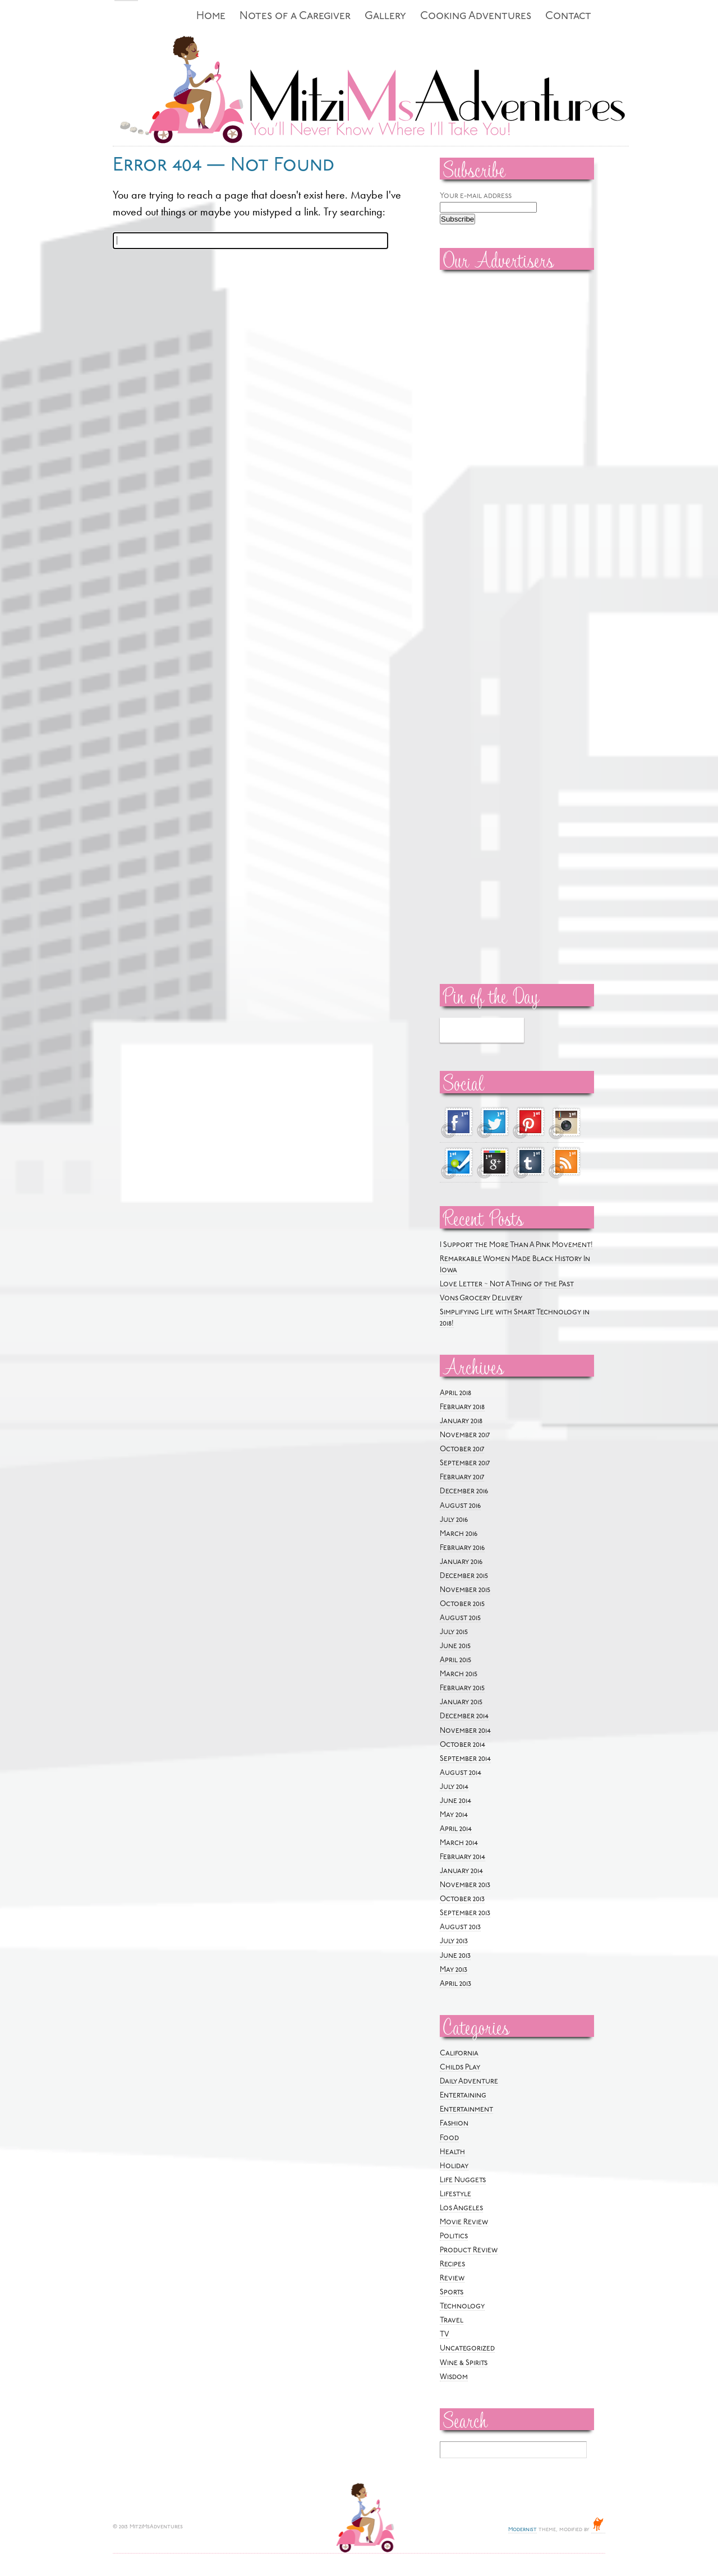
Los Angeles (461, 2208)
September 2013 (465, 1913)
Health (452, 2152)
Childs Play (460, 2067)
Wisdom (454, 2377)
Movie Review (464, 2222)
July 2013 (454, 1941)
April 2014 (456, 1829)
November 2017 (465, 1435)
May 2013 (453, 1970)
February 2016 (462, 1548)
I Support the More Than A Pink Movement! (516, 1245)
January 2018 (461, 1421)
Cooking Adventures (475, 16)
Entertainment (466, 2109)
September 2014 (465, 1759)
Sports (451, 2292)
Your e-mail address (476, 196)
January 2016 (461, 1562)
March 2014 (459, 1843)
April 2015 (455, 1660)
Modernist (522, 2530)
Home (210, 16)
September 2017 (465, 1463)
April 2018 (455, 1393)
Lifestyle (455, 2194)
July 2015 (454, 1632)
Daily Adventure (469, 2081)
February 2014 (462, 1857)
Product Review (469, 2250)
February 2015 (462, 1688)
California (459, 2053)
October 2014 (462, 1745)
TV (444, 2334)
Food (449, 2138)
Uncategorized (467, 2348)
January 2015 (461, 1702)
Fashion (454, 2123)
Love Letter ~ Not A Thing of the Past (507, 1284)
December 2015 (464, 1576)
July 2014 (454, 1787)
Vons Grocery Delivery (481, 1298)
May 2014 (454, 1815)
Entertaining (463, 2095)
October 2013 (462, 1899)
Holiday (454, 2166)
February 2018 (462, 1407)
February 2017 (462, 1477)
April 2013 (455, 1984)
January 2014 (461, 1871)
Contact (568, 16)
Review (452, 2278)
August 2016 (460, 1506)
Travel (451, 2320)
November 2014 (465, 1731)
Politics (454, 2236)
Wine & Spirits (463, 2363)
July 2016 (454, 1520)
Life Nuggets (463, 2180)
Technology (462, 2306)
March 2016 (458, 1534)
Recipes (452, 2264)
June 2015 (455, 1646)
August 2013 (460, 1927)
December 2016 (464, 1491)
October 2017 (462, 1449)
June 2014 (455, 1801)
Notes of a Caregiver (295, 16)
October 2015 (462, 1604)
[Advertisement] (473, 449)
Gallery (385, 16)
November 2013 (465, 1885)
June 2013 (455, 1955)
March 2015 (458, 1674)
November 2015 (465, 1590)
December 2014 (464, 1716)
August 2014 (460, 1773)
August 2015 (460, 1618)
